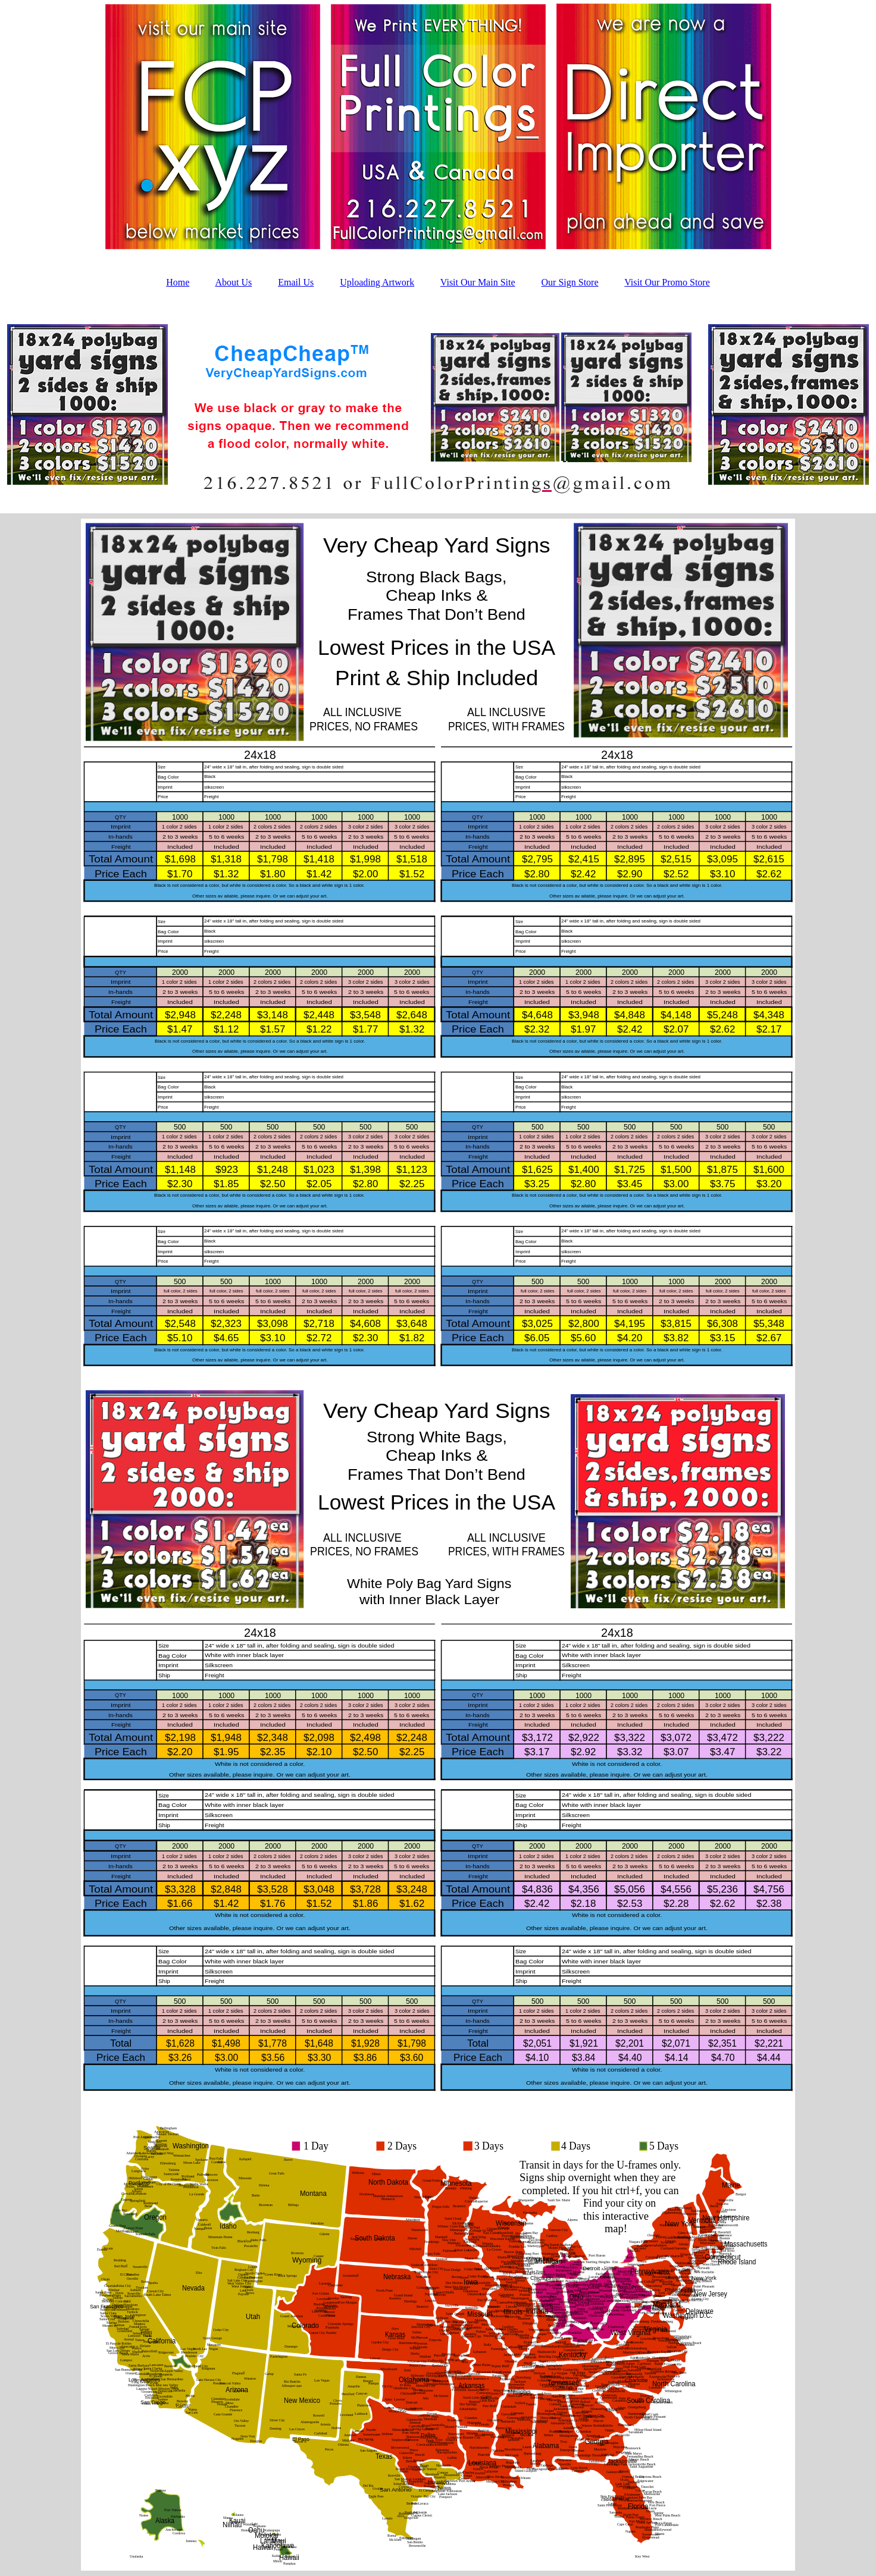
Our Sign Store (570, 282)
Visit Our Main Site (477, 282)
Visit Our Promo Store (666, 282)
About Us (233, 282)
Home (177, 282)
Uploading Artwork (377, 282)
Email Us (296, 282)
